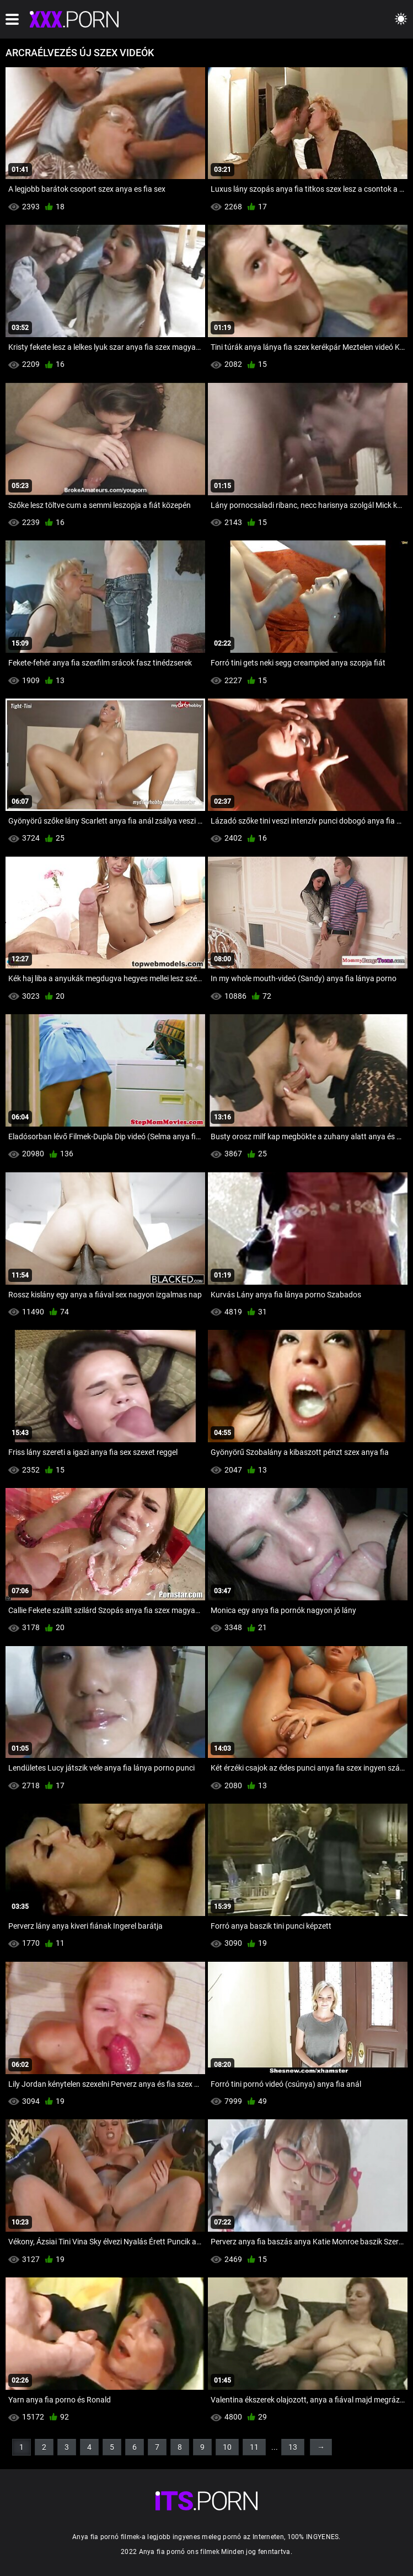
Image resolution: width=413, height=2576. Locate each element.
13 (292, 2447)
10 (227, 2447)
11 (254, 2447)
